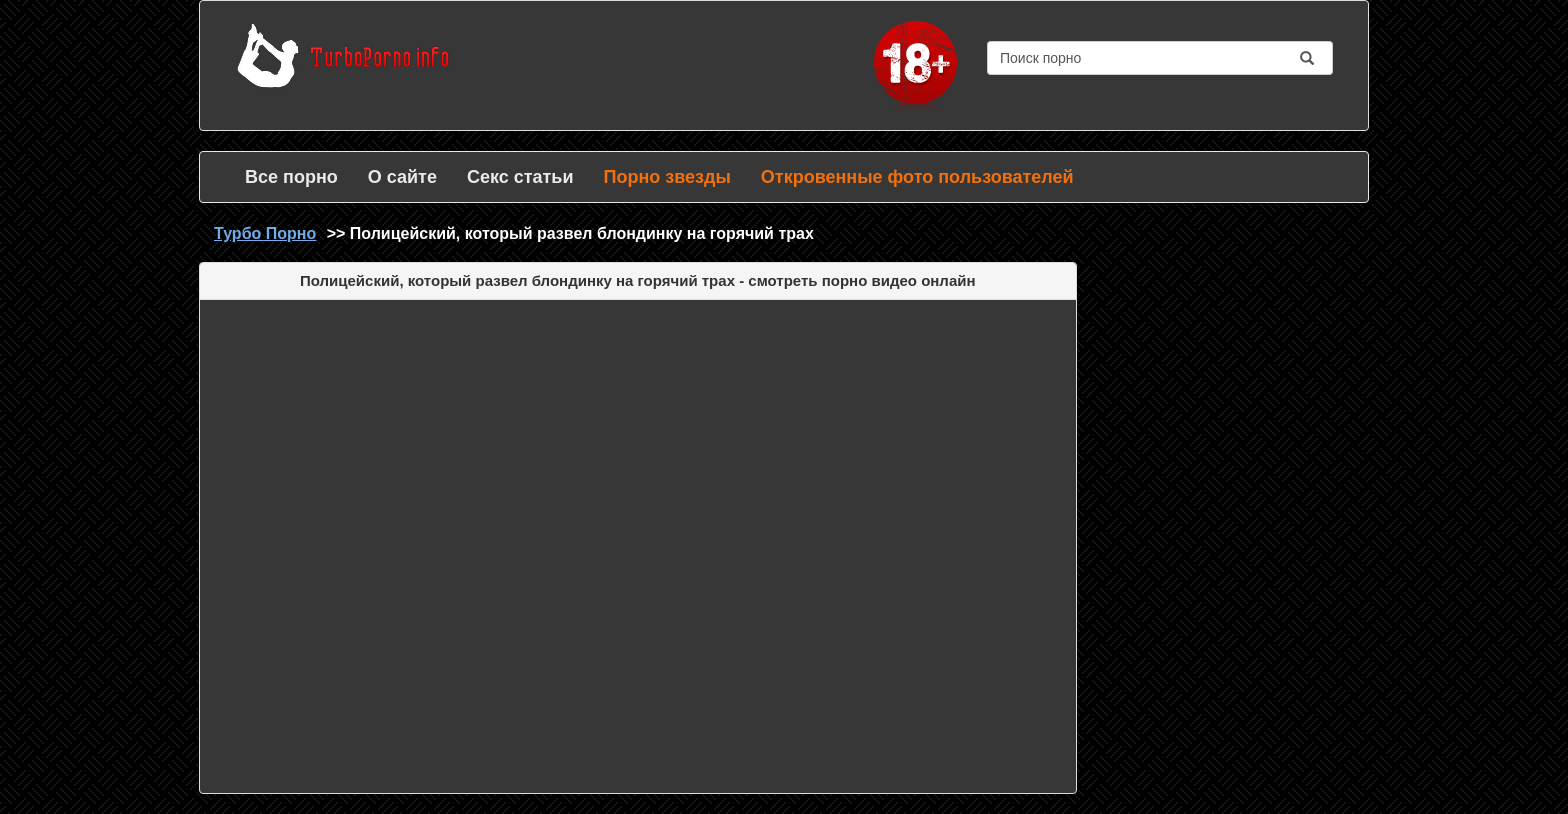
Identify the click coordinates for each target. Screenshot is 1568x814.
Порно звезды (666, 177)
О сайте (402, 177)
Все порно (291, 177)
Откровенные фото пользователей (917, 177)
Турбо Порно (265, 233)
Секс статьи (520, 177)
